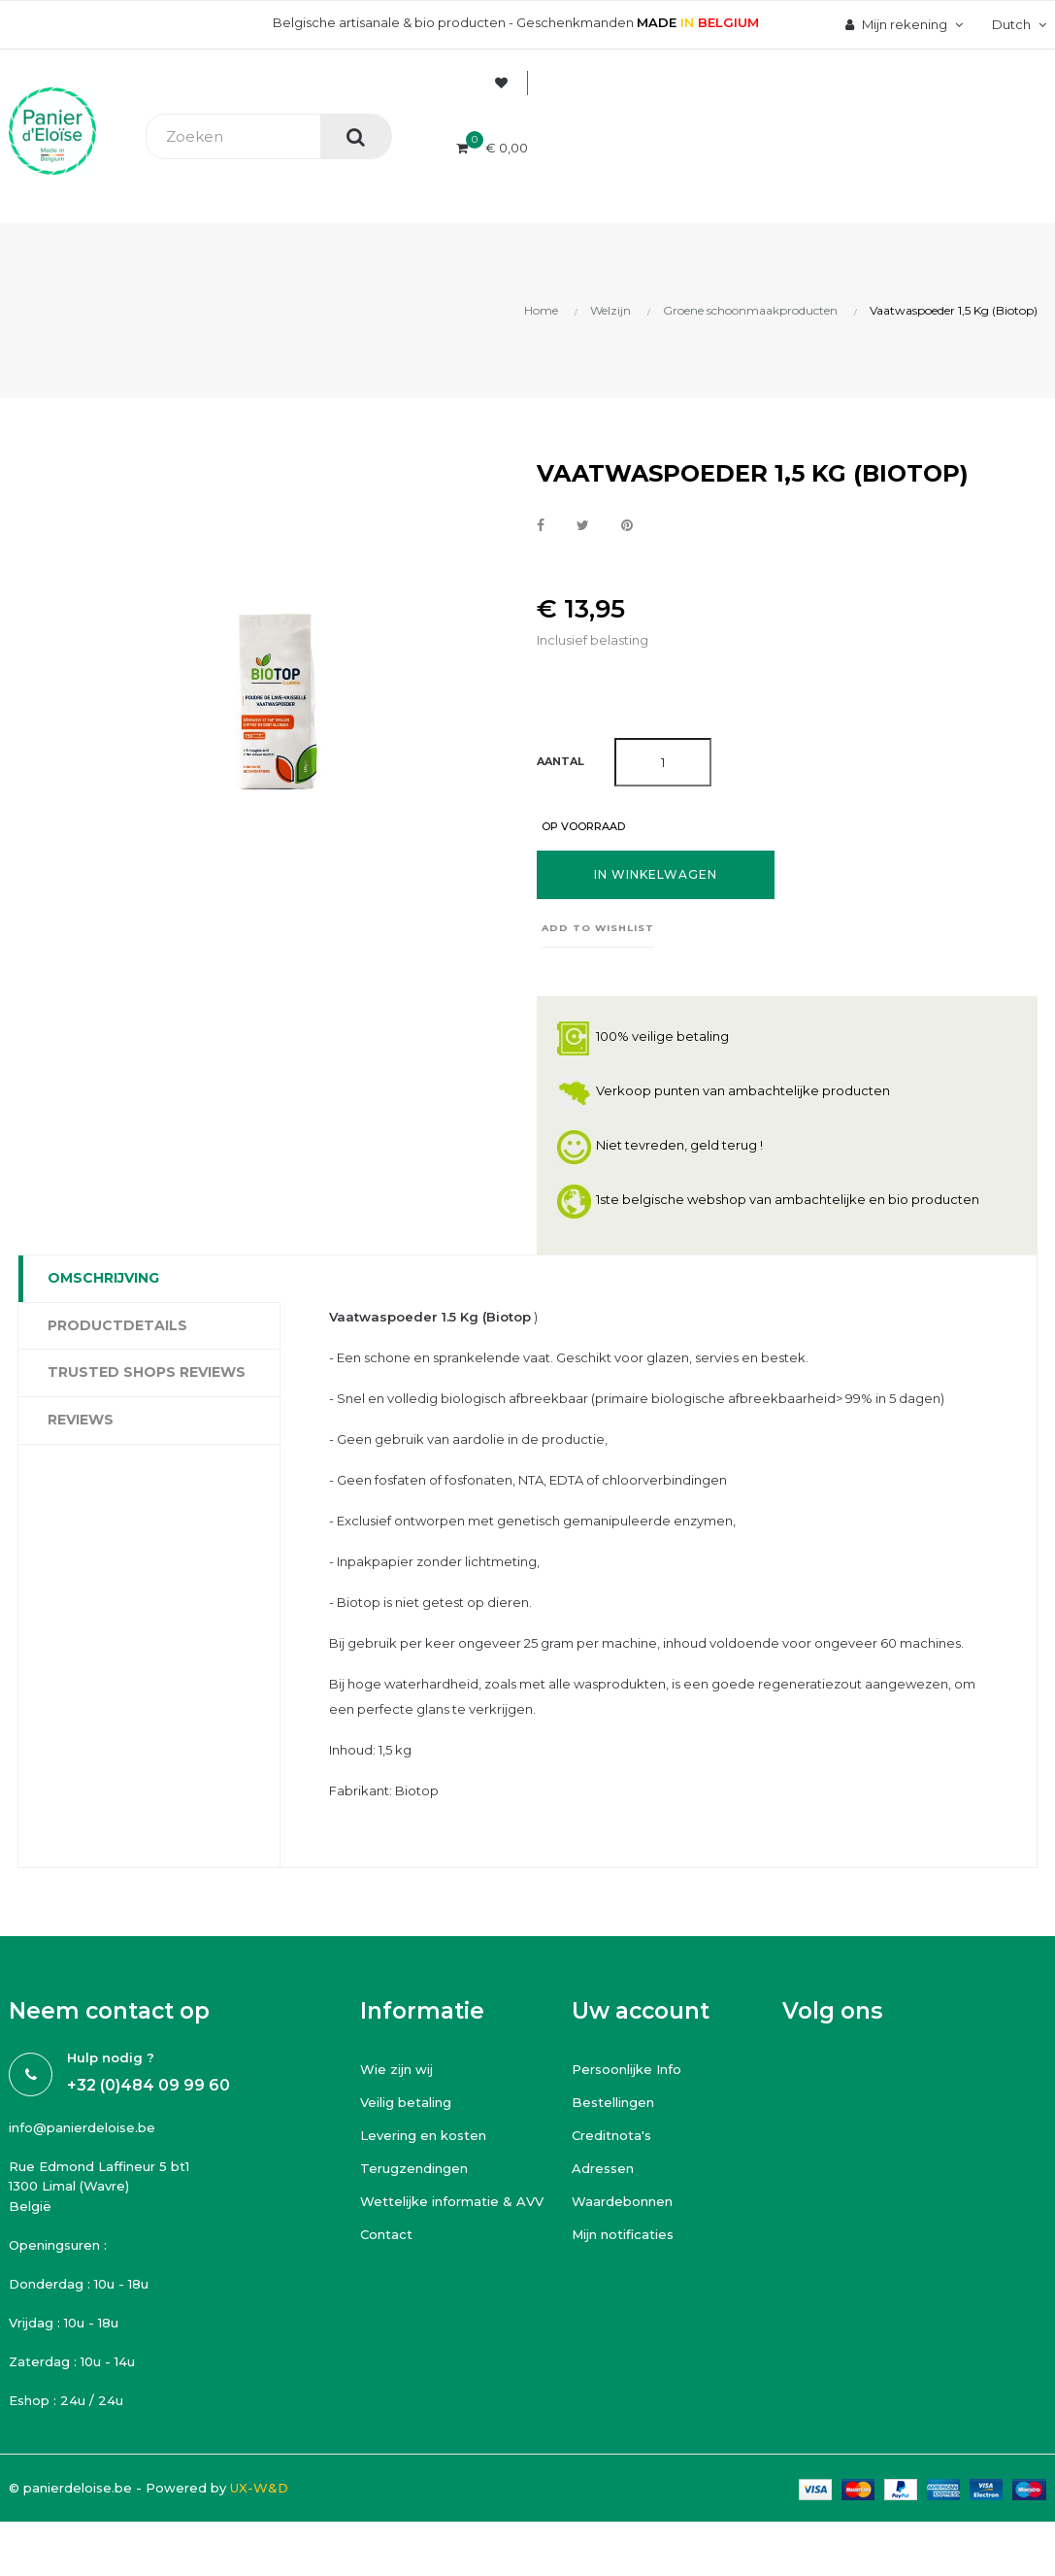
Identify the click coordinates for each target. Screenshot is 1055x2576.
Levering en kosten (423, 2135)
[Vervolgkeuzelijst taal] (1016, 24)
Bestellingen (613, 2102)
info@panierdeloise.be (82, 2127)
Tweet (583, 526)
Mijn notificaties (623, 2234)
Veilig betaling (405, 2102)
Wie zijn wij (396, 2069)
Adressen (603, 2168)
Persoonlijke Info (626, 2069)
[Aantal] (662, 762)
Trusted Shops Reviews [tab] (147, 1372)
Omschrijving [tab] (103, 1278)
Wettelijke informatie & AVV (452, 2201)
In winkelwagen (655, 874)
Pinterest (627, 526)
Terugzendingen (414, 2168)
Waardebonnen (622, 2201)
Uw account (640, 2010)
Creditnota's (611, 2135)
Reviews (81, 1419)
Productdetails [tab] (117, 1325)
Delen (540, 526)
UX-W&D (259, 2487)
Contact (386, 2234)
